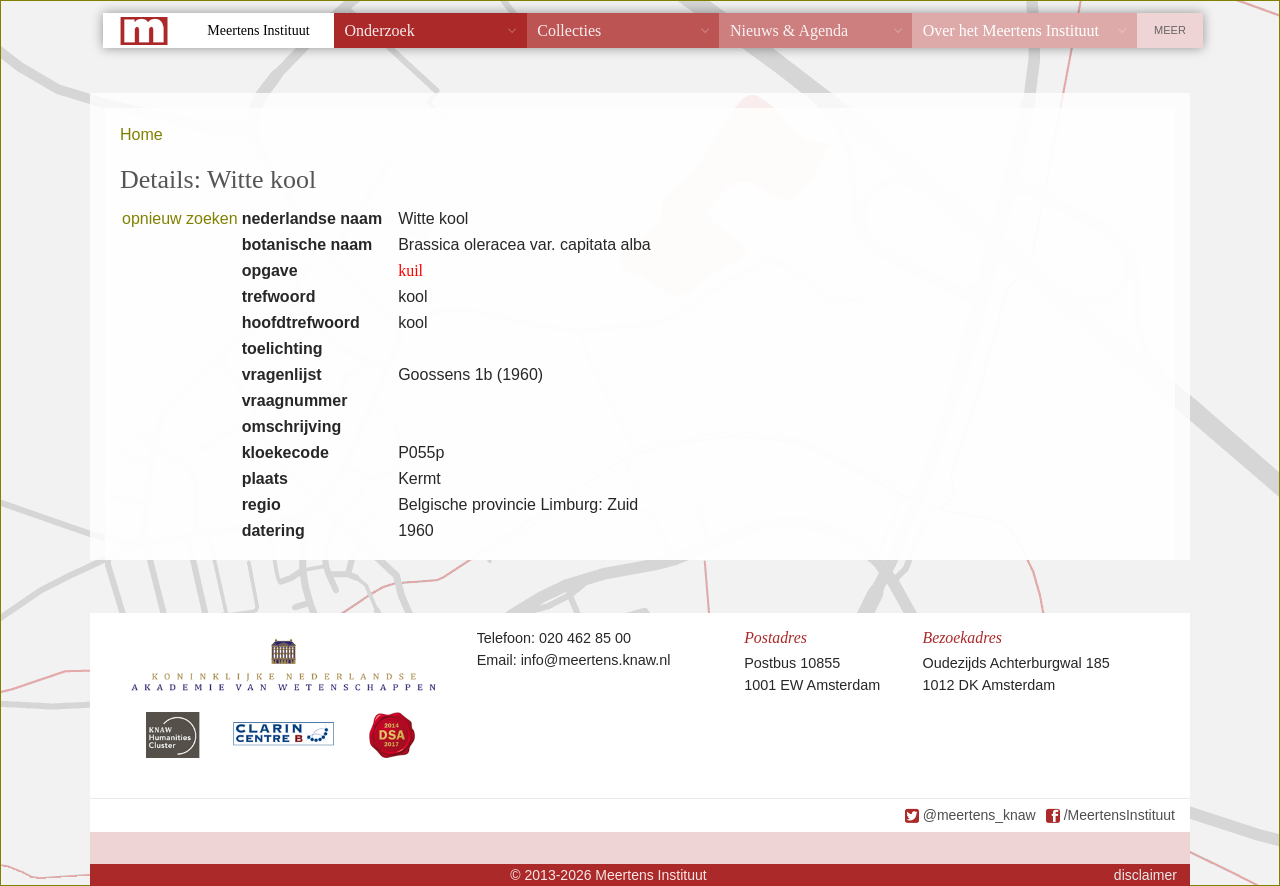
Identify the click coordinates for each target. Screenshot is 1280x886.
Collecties (569, 30)
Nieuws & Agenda (789, 30)
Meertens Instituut (258, 30)
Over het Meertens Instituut (1011, 30)
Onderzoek (380, 30)
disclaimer (1145, 875)
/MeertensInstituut (1119, 815)
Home (141, 134)
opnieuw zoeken (180, 218)
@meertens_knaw (979, 815)
